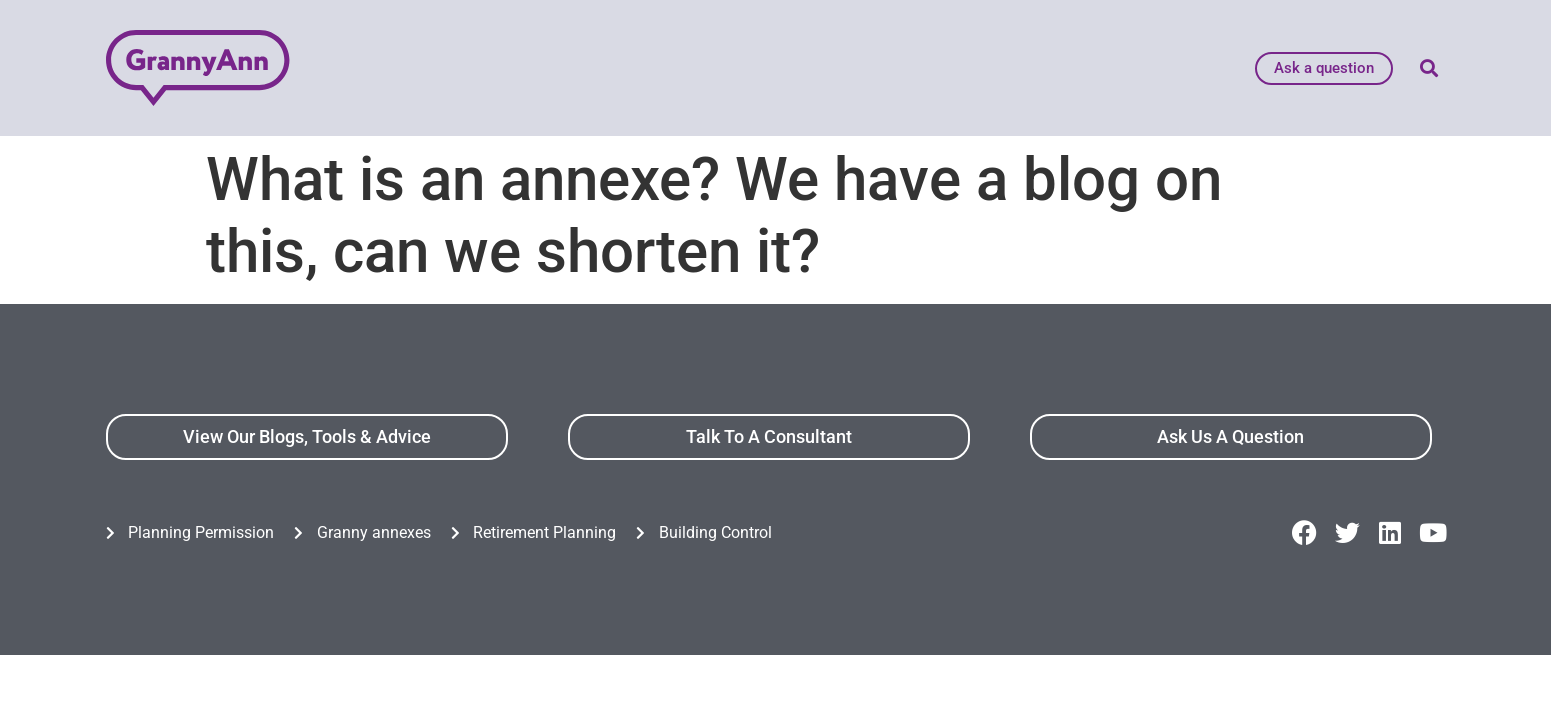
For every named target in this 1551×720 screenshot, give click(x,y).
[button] (1429, 68)
